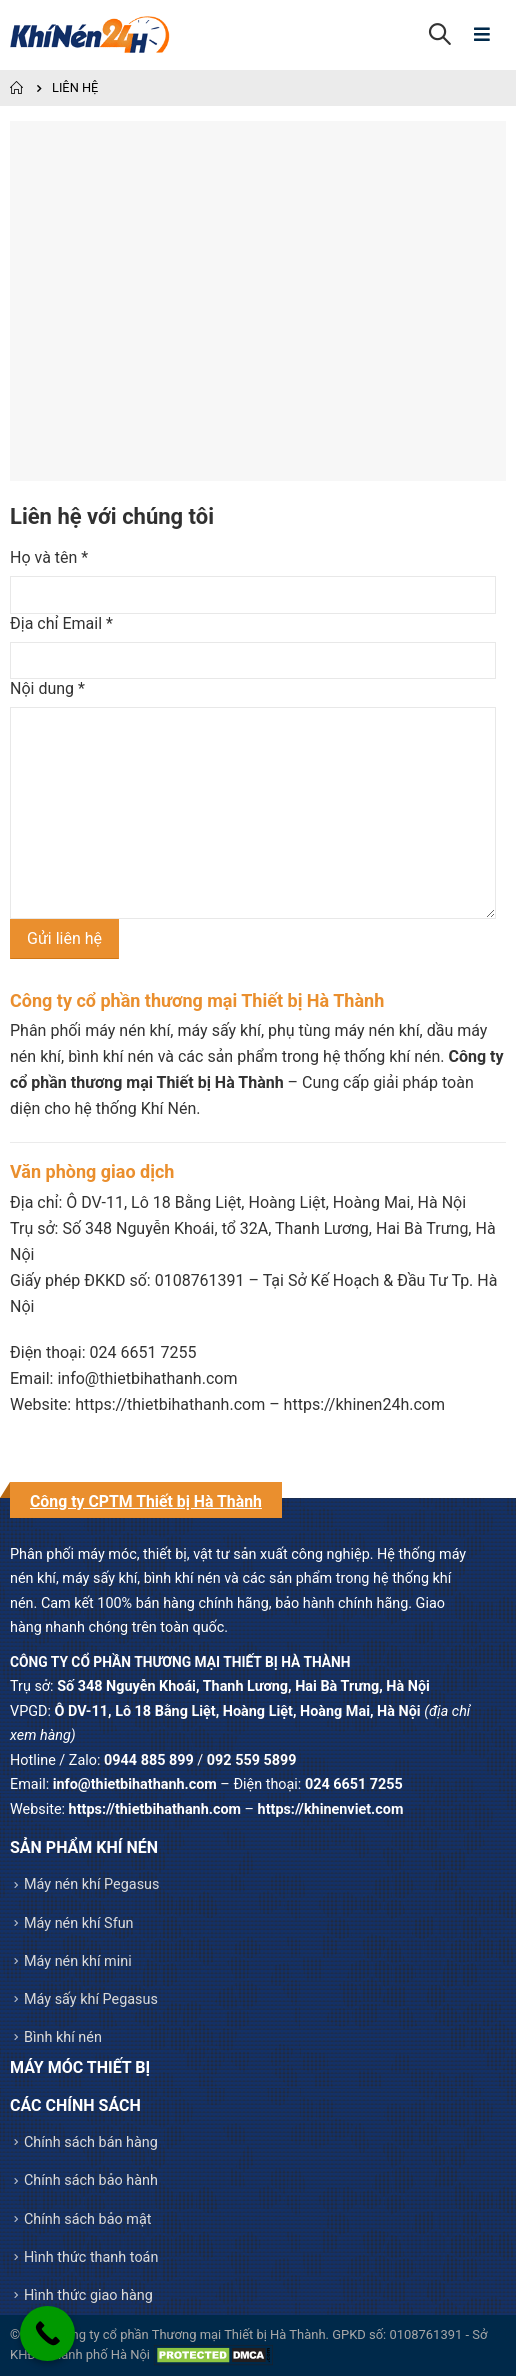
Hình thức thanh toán (91, 2257)
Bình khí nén (63, 2037)
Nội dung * (47, 688)
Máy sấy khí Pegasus (91, 1999)
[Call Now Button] (47, 2333)
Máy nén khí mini (78, 1961)
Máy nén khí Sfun (79, 1923)
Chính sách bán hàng (91, 2142)
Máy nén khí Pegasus (91, 1884)
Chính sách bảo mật (87, 2219)
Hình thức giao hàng (88, 2295)
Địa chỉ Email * (61, 623)
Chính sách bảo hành (91, 2180)
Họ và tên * (49, 557)
